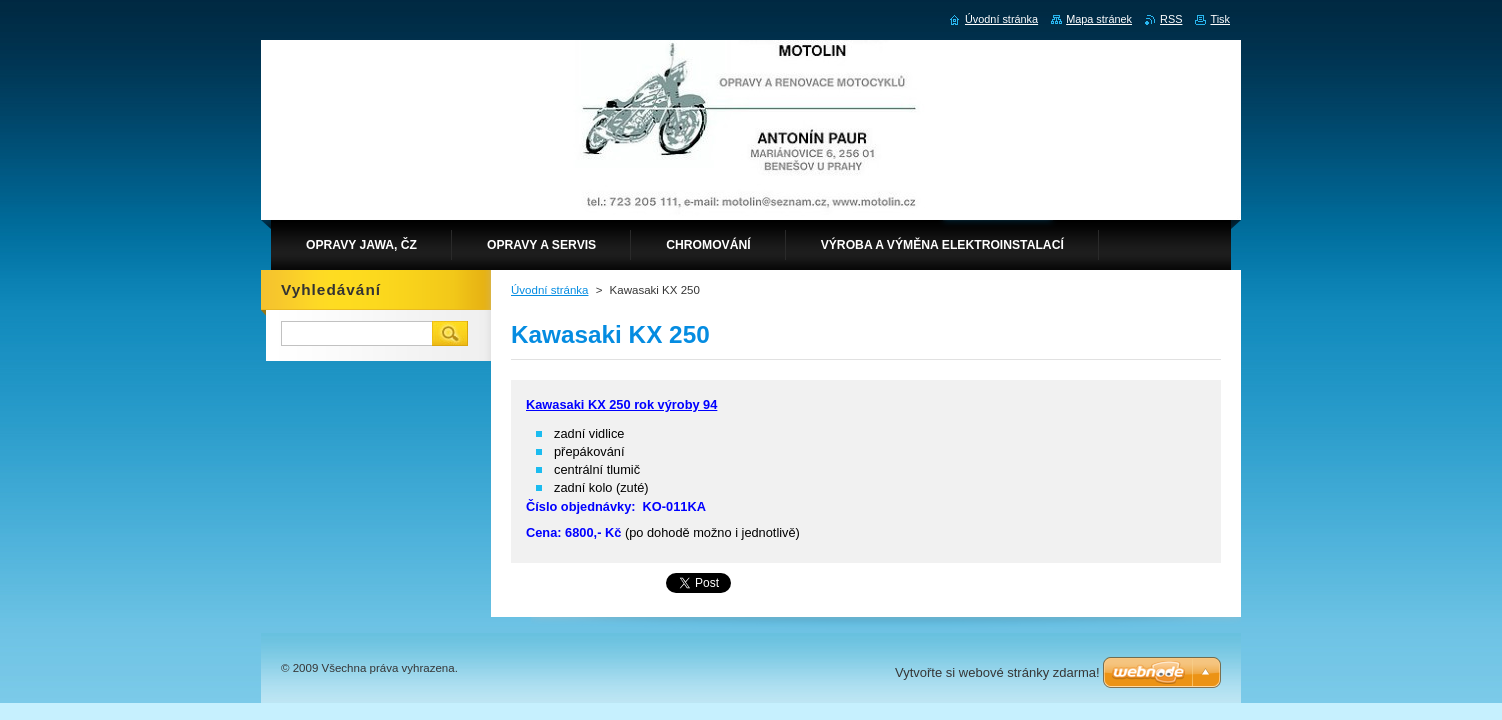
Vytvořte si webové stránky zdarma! (997, 672)
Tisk (1220, 19)
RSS (1171, 19)
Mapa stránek (1099, 19)
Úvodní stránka (549, 290)
